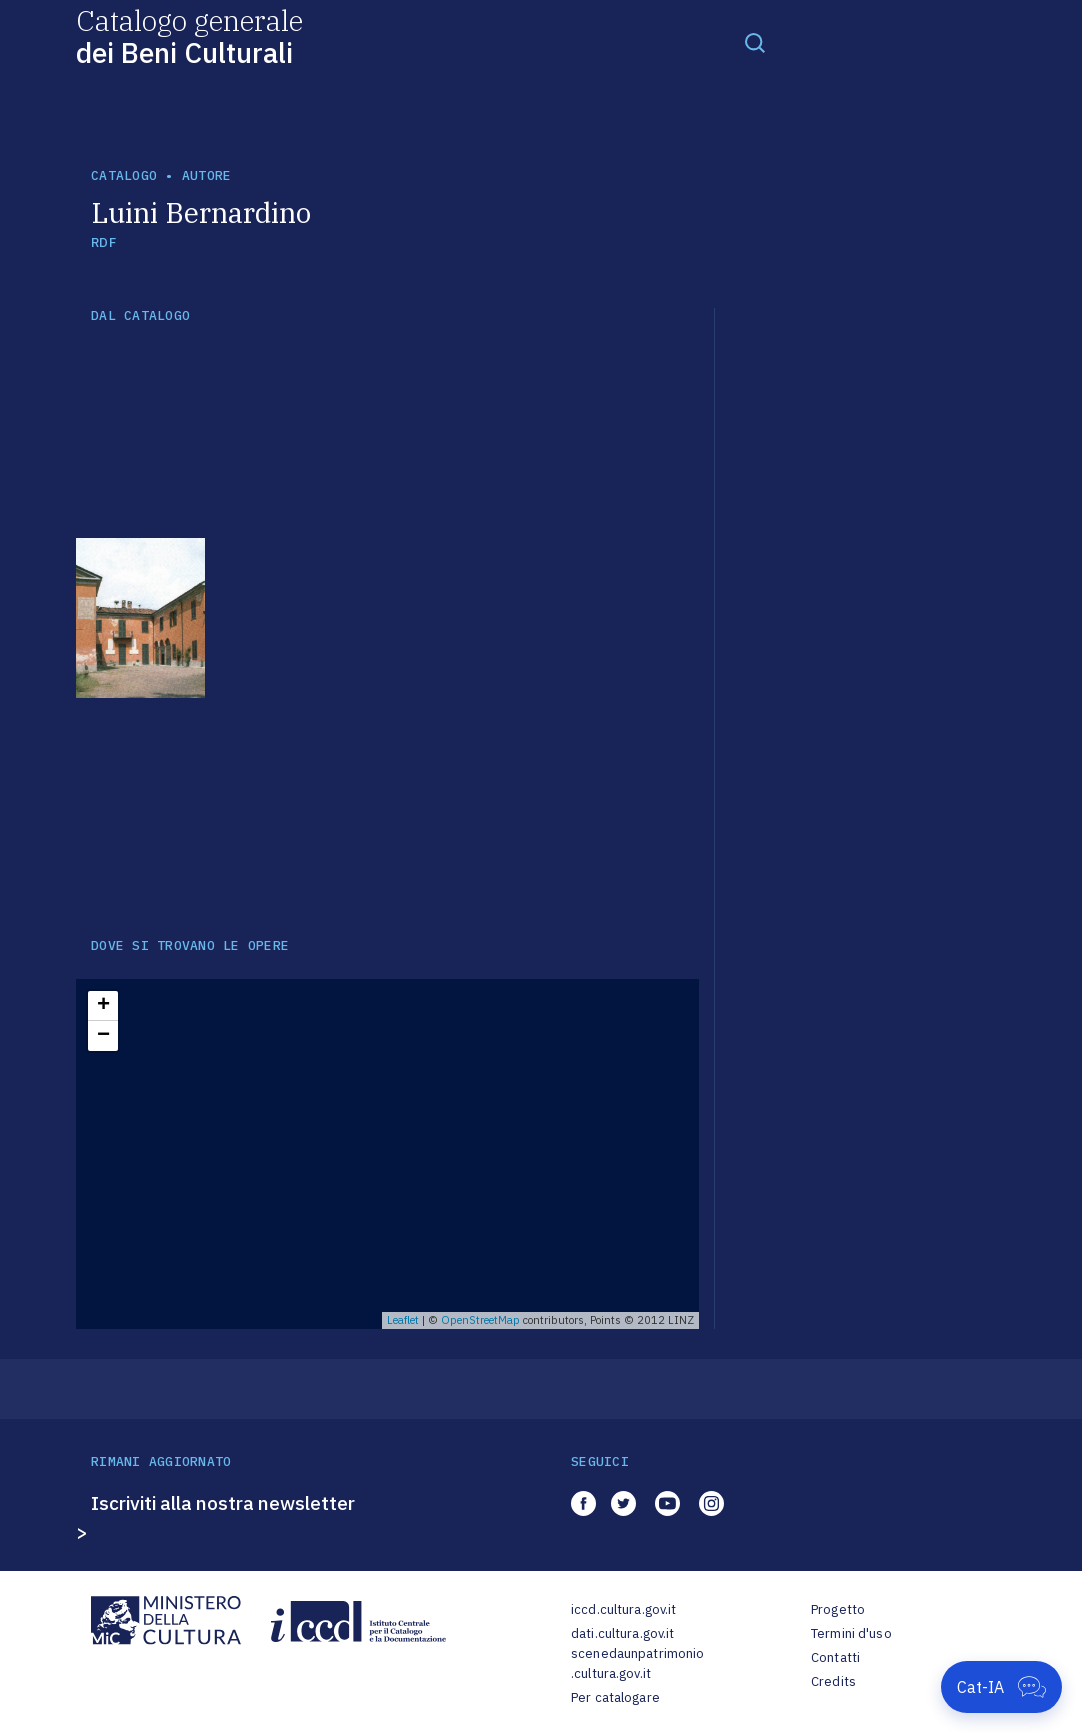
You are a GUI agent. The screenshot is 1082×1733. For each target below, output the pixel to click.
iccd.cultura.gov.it (623, 1609)
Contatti (835, 1657)
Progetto (838, 1609)
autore (207, 175)
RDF (103, 242)
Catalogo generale (189, 35)
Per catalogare (615, 1697)
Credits (833, 1681)
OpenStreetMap (480, 1320)
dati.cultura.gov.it (622, 1633)
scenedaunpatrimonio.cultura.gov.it (637, 1663)
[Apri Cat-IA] (1001, 1687)
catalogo (124, 175)
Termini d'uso (851, 1633)
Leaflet (403, 1320)
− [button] (103, 1036)
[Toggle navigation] (755, 42)
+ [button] (103, 1006)
